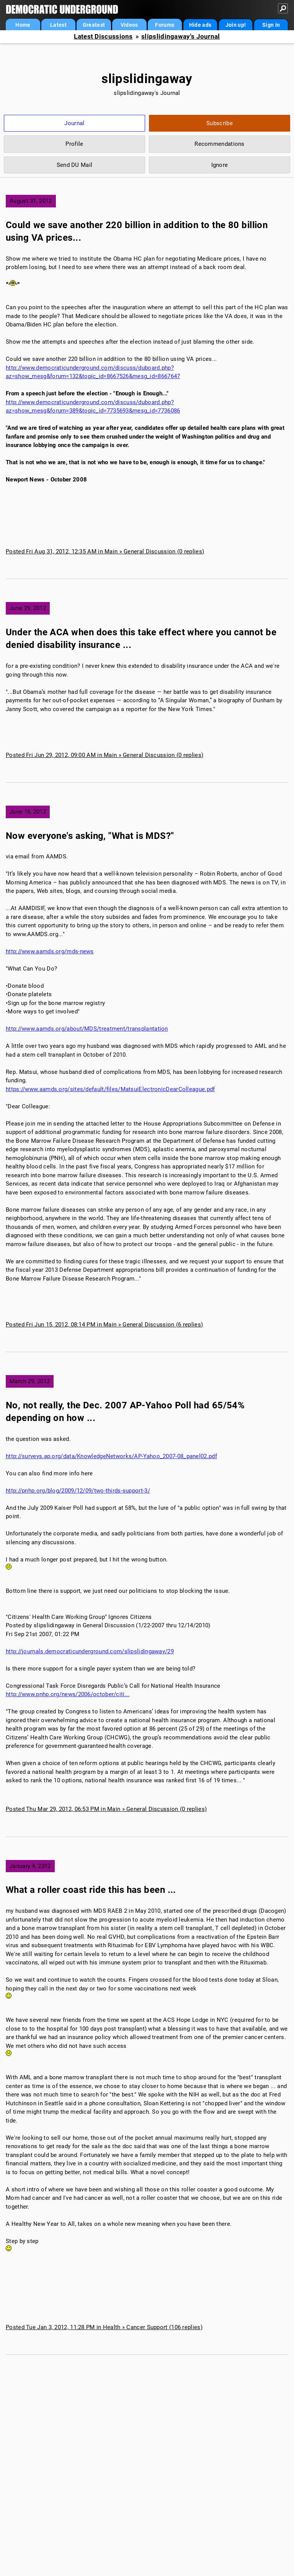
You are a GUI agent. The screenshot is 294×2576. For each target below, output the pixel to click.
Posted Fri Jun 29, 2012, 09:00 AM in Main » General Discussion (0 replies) (104, 755)
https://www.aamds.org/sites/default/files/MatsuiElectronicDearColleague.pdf (110, 1089)
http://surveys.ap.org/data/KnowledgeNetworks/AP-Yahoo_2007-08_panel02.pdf (111, 1456)
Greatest (94, 25)
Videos (129, 25)
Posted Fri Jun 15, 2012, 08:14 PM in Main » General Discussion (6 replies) (104, 1324)
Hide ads (200, 25)
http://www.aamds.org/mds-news (50, 951)
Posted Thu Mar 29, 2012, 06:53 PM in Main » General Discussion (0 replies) (106, 1809)
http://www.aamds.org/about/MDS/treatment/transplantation (87, 1028)
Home (22, 25)
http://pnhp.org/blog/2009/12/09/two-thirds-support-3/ (78, 1490)
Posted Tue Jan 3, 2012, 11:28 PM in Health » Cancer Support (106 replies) (104, 2327)
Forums (164, 25)
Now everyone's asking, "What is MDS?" (90, 835)
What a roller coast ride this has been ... (91, 1889)
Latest (58, 25)
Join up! (235, 25)
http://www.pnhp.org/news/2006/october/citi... (68, 1694)
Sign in (271, 25)
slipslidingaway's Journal (180, 36)
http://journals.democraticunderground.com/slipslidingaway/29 (90, 1651)
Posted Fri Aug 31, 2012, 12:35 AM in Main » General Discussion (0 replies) (105, 551)
